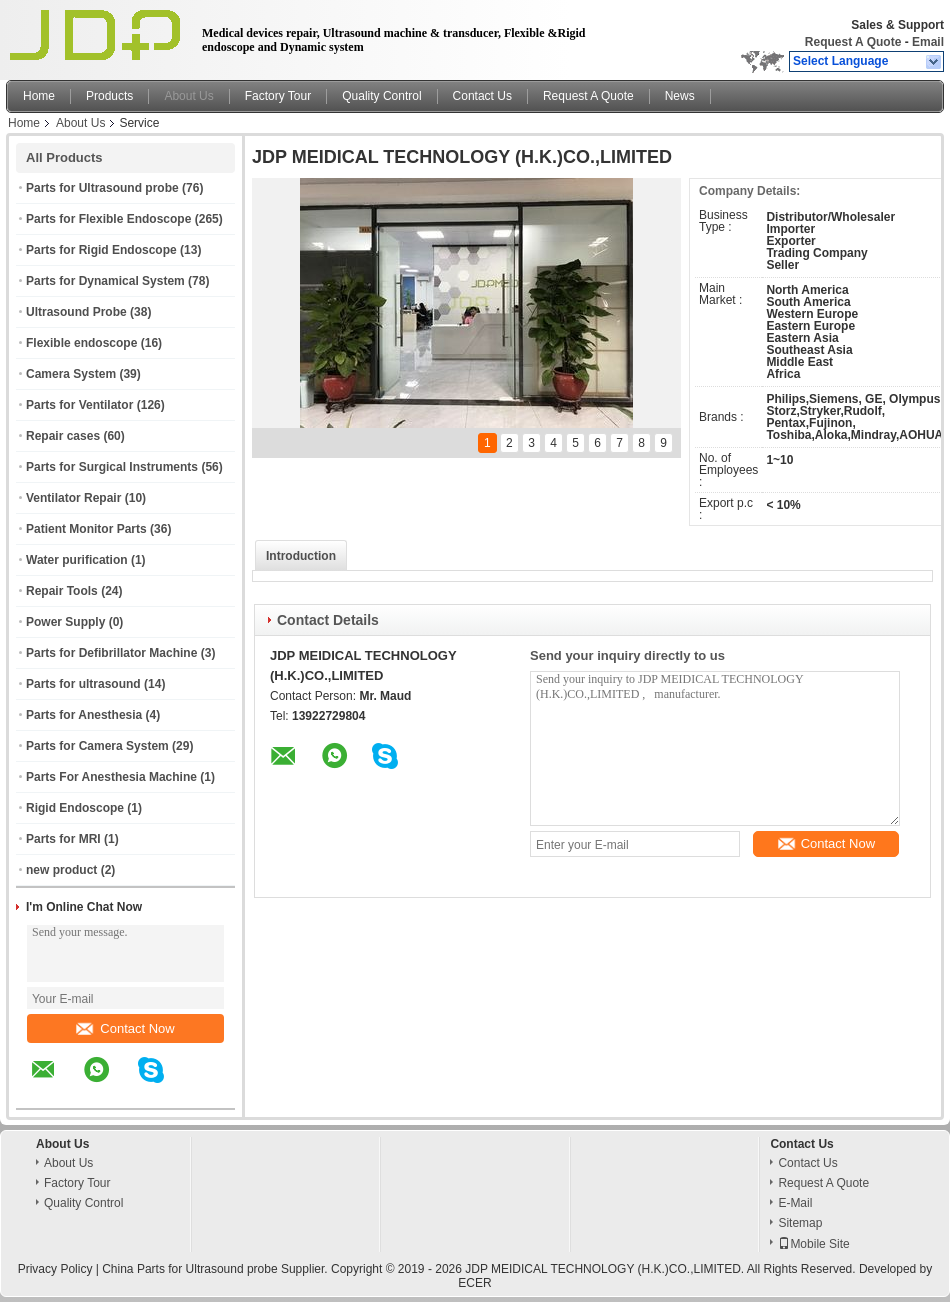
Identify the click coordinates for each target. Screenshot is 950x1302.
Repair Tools (62, 591)
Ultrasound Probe (76, 312)
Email (928, 42)
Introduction (301, 556)
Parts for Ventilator (79, 405)
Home (39, 96)
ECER (474, 1283)
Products (109, 96)
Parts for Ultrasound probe (102, 188)
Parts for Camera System (97, 746)
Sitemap (800, 1223)
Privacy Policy (55, 1269)
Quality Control (381, 96)
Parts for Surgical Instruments (112, 467)
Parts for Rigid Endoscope (101, 250)
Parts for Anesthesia (84, 715)
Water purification (77, 560)
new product (61, 870)
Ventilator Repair (73, 498)
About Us (188, 96)
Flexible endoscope (81, 343)
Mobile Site (813, 1244)
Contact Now (125, 1028)
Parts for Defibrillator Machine (111, 653)
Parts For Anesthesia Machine (111, 777)
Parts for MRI (63, 839)
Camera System (71, 374)
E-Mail (795, 1203)
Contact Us (482, 96)
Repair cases (63, 436)
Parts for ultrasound (83, 684)
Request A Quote (853, 42)
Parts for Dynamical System (105, 281)
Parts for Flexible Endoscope (108, 219)
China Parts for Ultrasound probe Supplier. (216, 1269)
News (680, 96)
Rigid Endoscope (75, 808)
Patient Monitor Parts (86, 529)
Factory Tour (278, 96)
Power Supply (65, 622)
